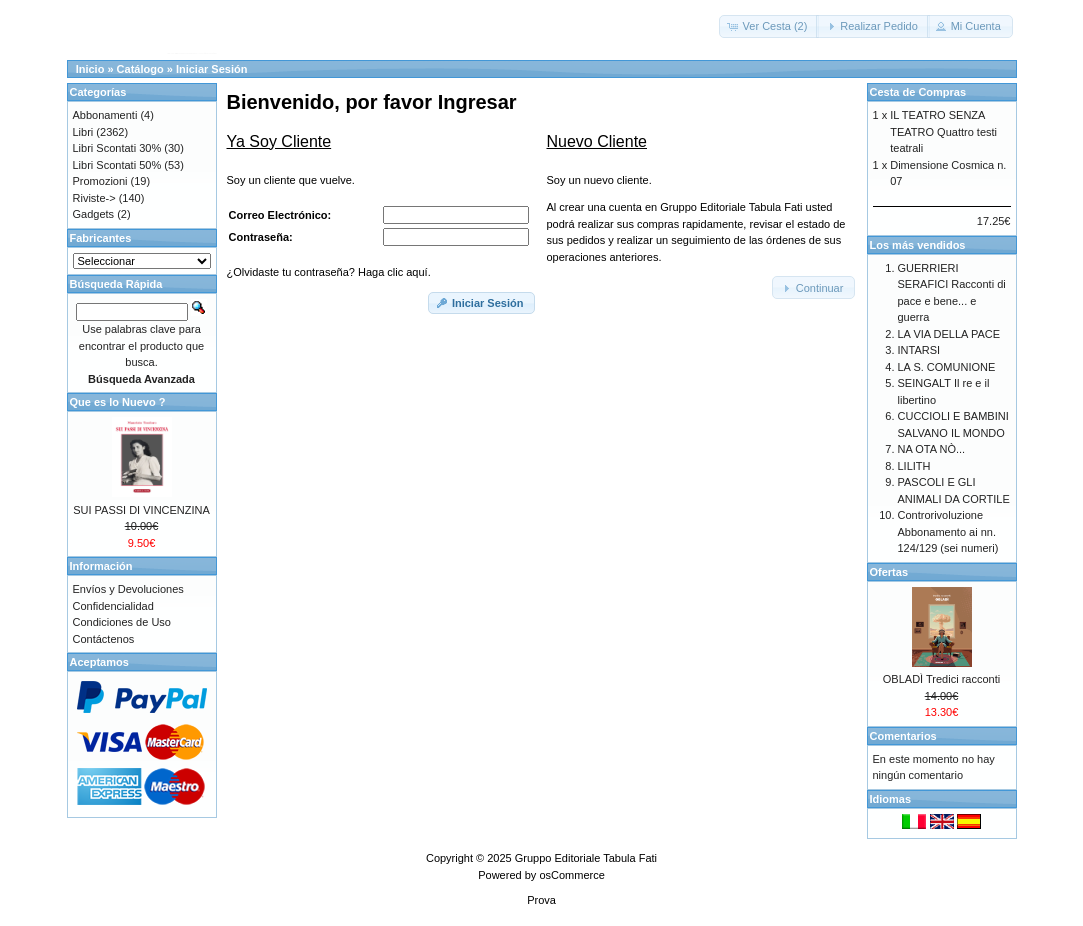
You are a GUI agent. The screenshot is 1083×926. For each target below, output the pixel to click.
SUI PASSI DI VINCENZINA (141, 510)
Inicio (90, 69)
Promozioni (100, 181)
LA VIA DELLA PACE (949, 334)
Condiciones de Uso (122, 622)
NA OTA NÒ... (932, 449)
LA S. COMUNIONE (947, 367)
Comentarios (903, 736)
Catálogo (140, 69)
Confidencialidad (113, 606)
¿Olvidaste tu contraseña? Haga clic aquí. (329, 272)
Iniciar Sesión (212, 69)
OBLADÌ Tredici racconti (941, 679)
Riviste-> (94, 198)
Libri (83, 132)
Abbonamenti (105, 115)
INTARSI (919, 350)
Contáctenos (104, 639)
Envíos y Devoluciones (128, 589)
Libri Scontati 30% (117, 148)
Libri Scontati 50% (117, 165)
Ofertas (889, 572)
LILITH (914, 466)
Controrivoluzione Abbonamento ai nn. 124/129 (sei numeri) (948, 531)
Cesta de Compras (918, 92)
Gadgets (94, 214)
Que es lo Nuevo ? (118, 402)
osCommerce (571, 875)
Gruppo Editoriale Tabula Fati (586, 858)
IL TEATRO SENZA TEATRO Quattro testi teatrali (943, 131)
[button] (769, 26)
